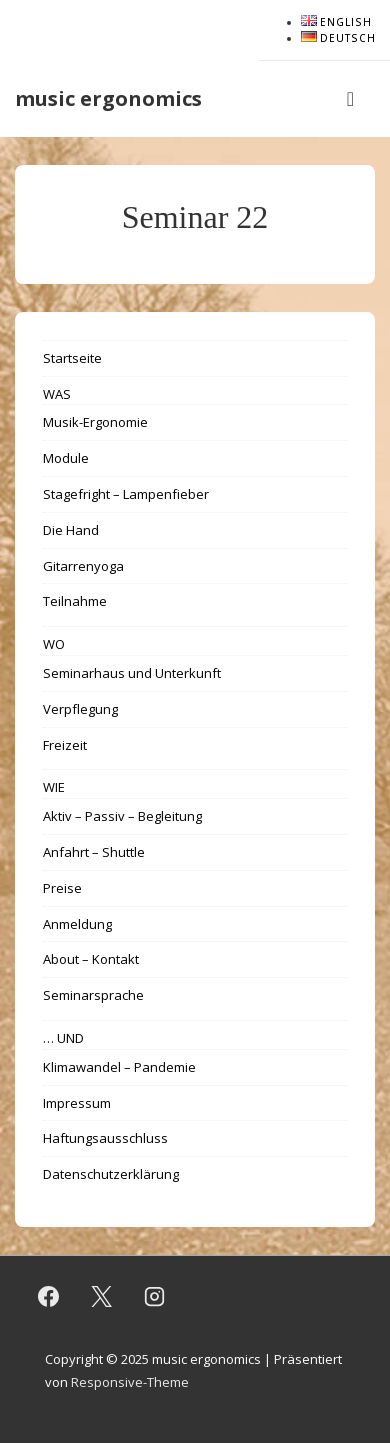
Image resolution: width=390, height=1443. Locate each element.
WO (54, 644)
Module (66, 458)
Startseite (72, 358)
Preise (62, 888)
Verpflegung (80, 709)
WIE (54, 787)
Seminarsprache (93, 995)
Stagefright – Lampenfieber (126, 494)
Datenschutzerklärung (111, 1174)
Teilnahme (75, 601)
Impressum (77, 1103)
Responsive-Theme (130, 1382)
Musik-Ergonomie (95, 422)
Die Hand (71, 530)
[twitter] (102, 1297)
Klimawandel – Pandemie (119, 1067)
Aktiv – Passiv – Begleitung (122, 816)
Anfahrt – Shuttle (94, 852)
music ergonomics (108, 98)
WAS (57, 394)
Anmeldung (77, 924)
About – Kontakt (91, 959)
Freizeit (65, 745)
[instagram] (155, 1297)
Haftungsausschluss (105, 1138)
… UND (63, 1038)
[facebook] (49, 1297)
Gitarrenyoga (83, 566)
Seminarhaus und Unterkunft (132, 673)
